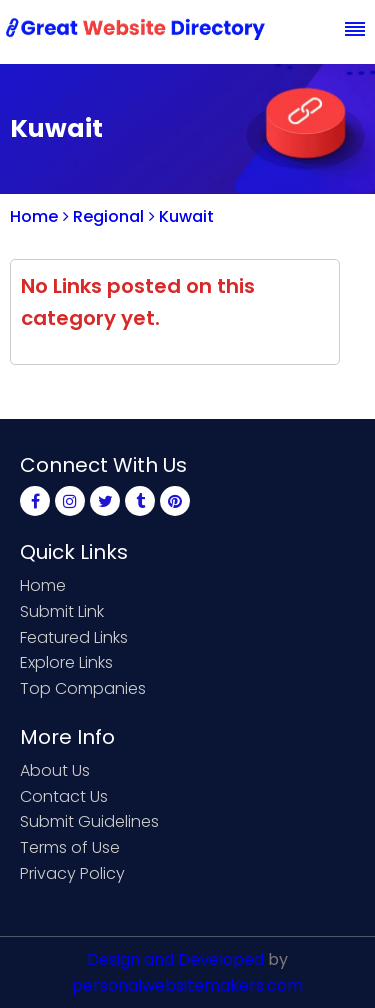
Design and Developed (175, 959)
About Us (55, 770)
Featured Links (74, 637)
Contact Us (64, 796)
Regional (103, 216)
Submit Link (62, 611)
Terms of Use (70, 847)
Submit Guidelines (89, 821)
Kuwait (181, 216)
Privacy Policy (72, 873)
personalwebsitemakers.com (187, 985)
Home (34, 216)
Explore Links (66, 662)
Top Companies (83, 688)
